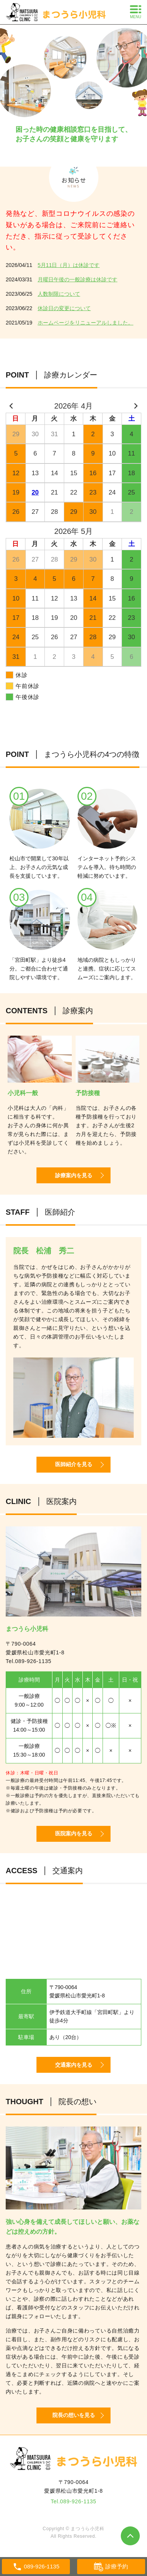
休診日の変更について (64, 308)
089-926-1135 (33, 1661)
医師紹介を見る (73, 1464)
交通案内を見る (73, 2065)
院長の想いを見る (73, 2415)
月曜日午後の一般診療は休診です (77, 279)
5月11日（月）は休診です (69, 265)
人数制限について (59, 294)
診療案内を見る (73, 1175)
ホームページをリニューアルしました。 (85, 323)
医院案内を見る (73, 1833)
